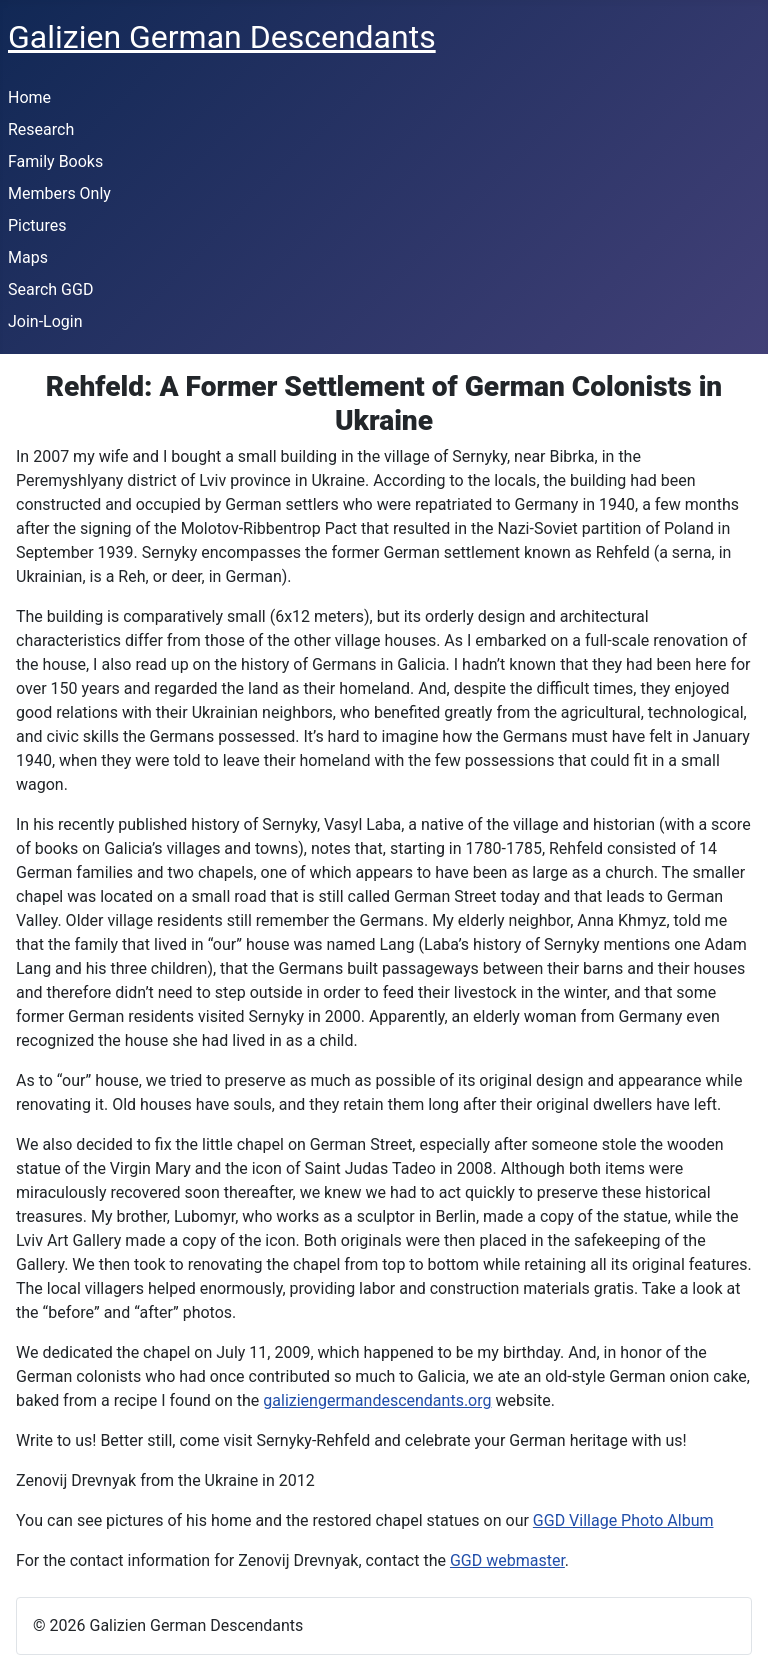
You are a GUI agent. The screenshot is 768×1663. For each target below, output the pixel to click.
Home (29, 97)
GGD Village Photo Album (623, 1520)
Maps (28, 257)
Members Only (59, 193)
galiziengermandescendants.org (377, 1400)
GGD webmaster (507, 1560)
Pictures (37, 225)
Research (41, 129)
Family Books (55, 161)
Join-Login (45, 321)
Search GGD (50, 289)
